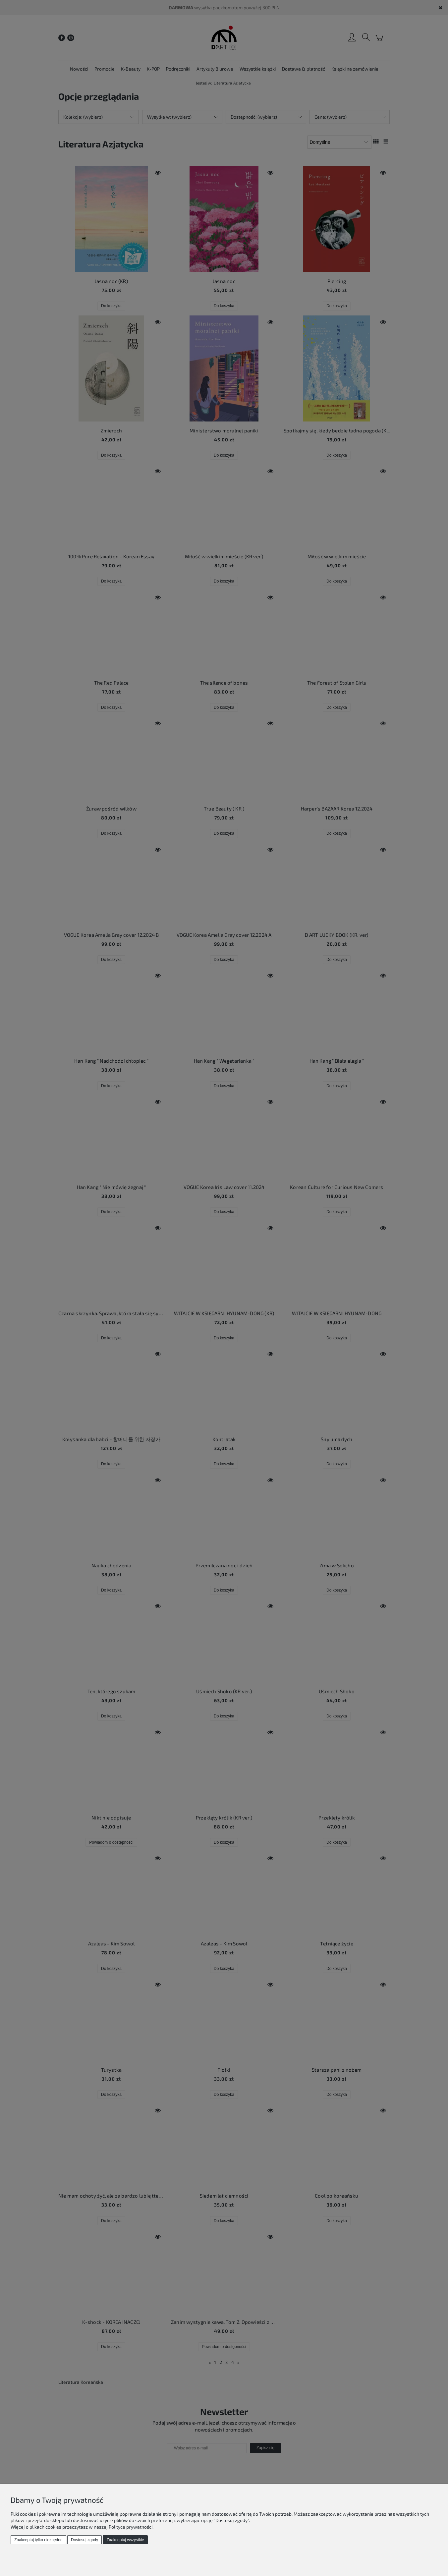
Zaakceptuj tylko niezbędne (38, 2540)
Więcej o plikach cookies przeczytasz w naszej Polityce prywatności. (82, 2527)
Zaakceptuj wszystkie (125, 2540)
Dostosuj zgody (84, 2540)
